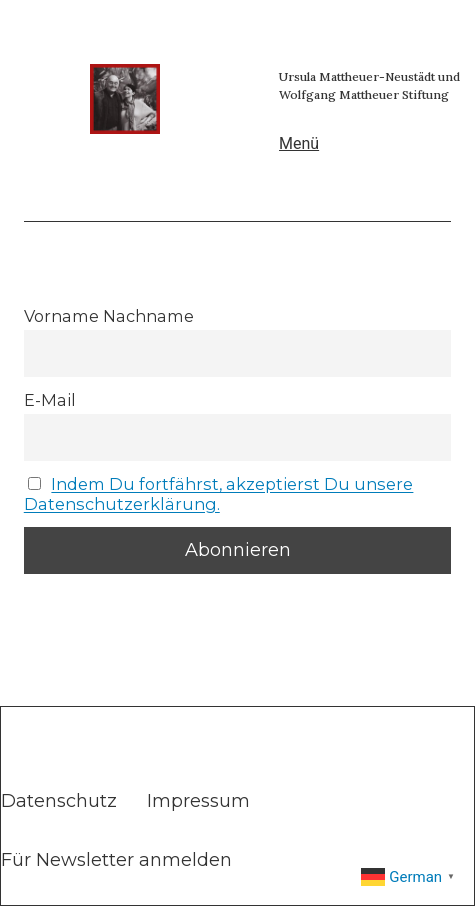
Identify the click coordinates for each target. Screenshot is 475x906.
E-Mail (50, 400)
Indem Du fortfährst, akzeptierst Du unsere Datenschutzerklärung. (219, 494)
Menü (299, 143)
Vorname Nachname (109, 316)
